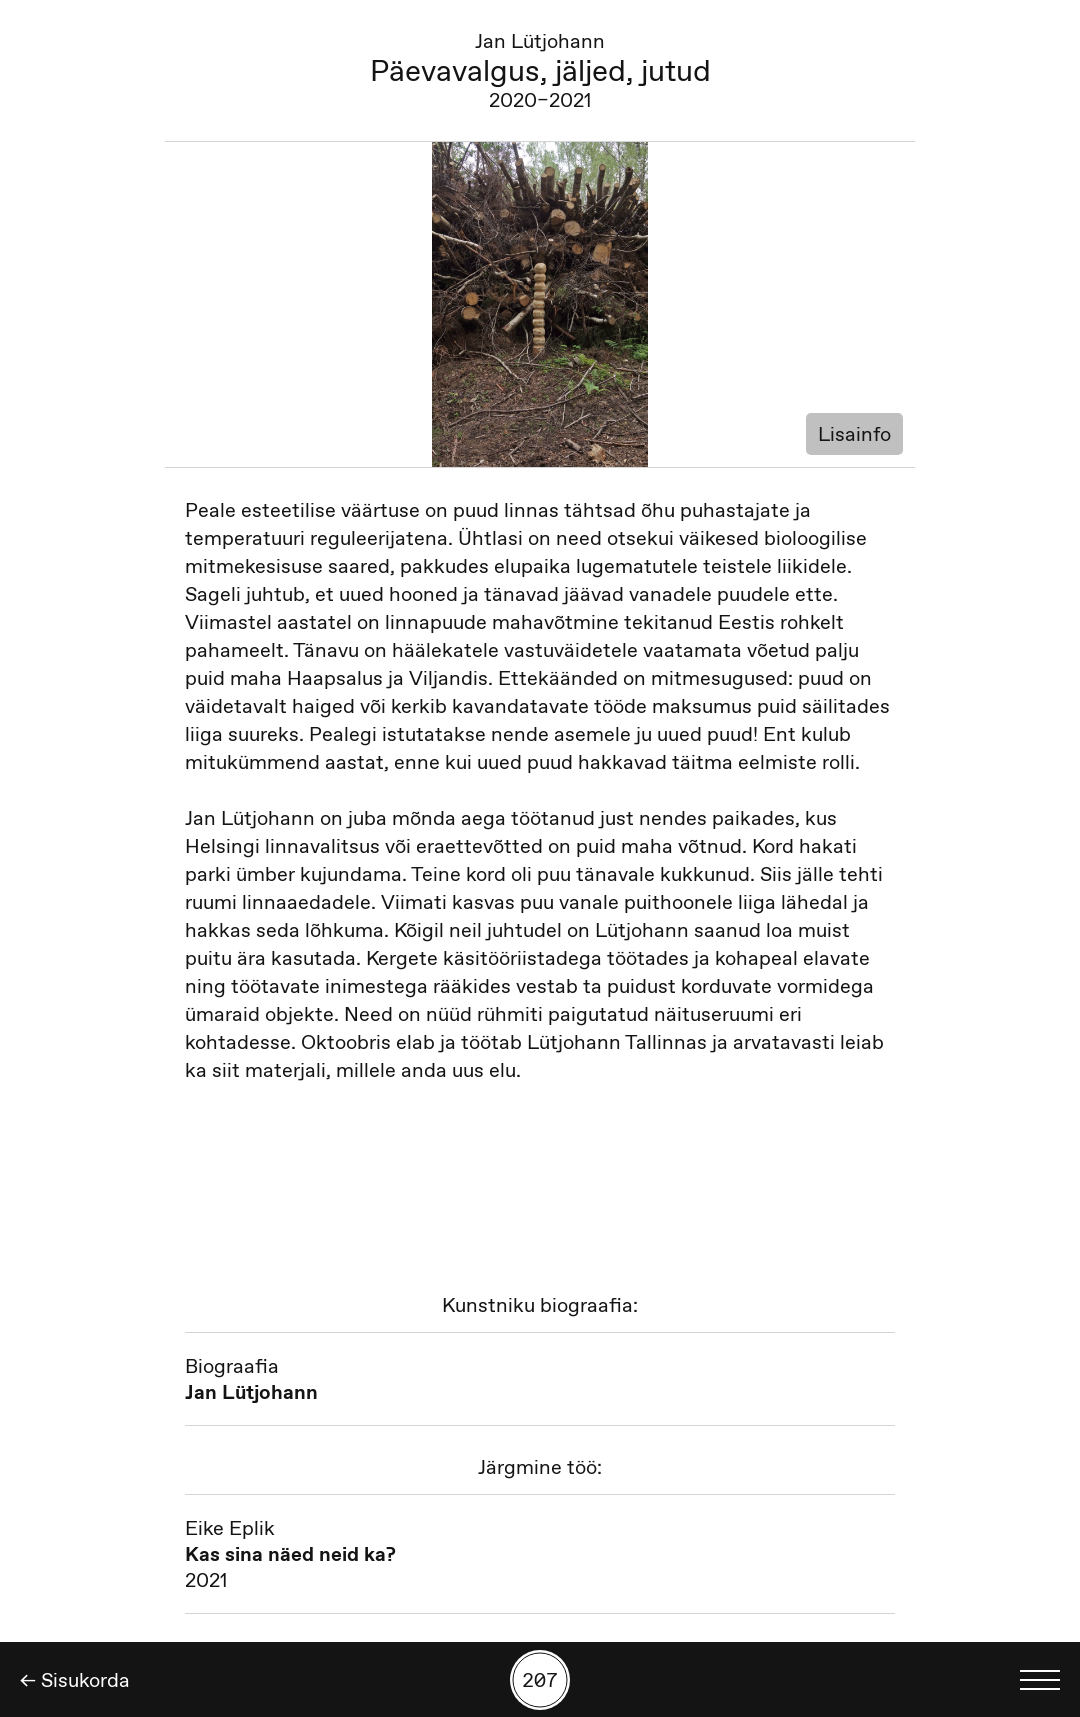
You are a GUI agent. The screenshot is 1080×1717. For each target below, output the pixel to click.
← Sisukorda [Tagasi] (75, 1680)
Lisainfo (854, 434)
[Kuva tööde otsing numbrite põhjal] (540, 1680)
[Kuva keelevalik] (1040, 1680)
